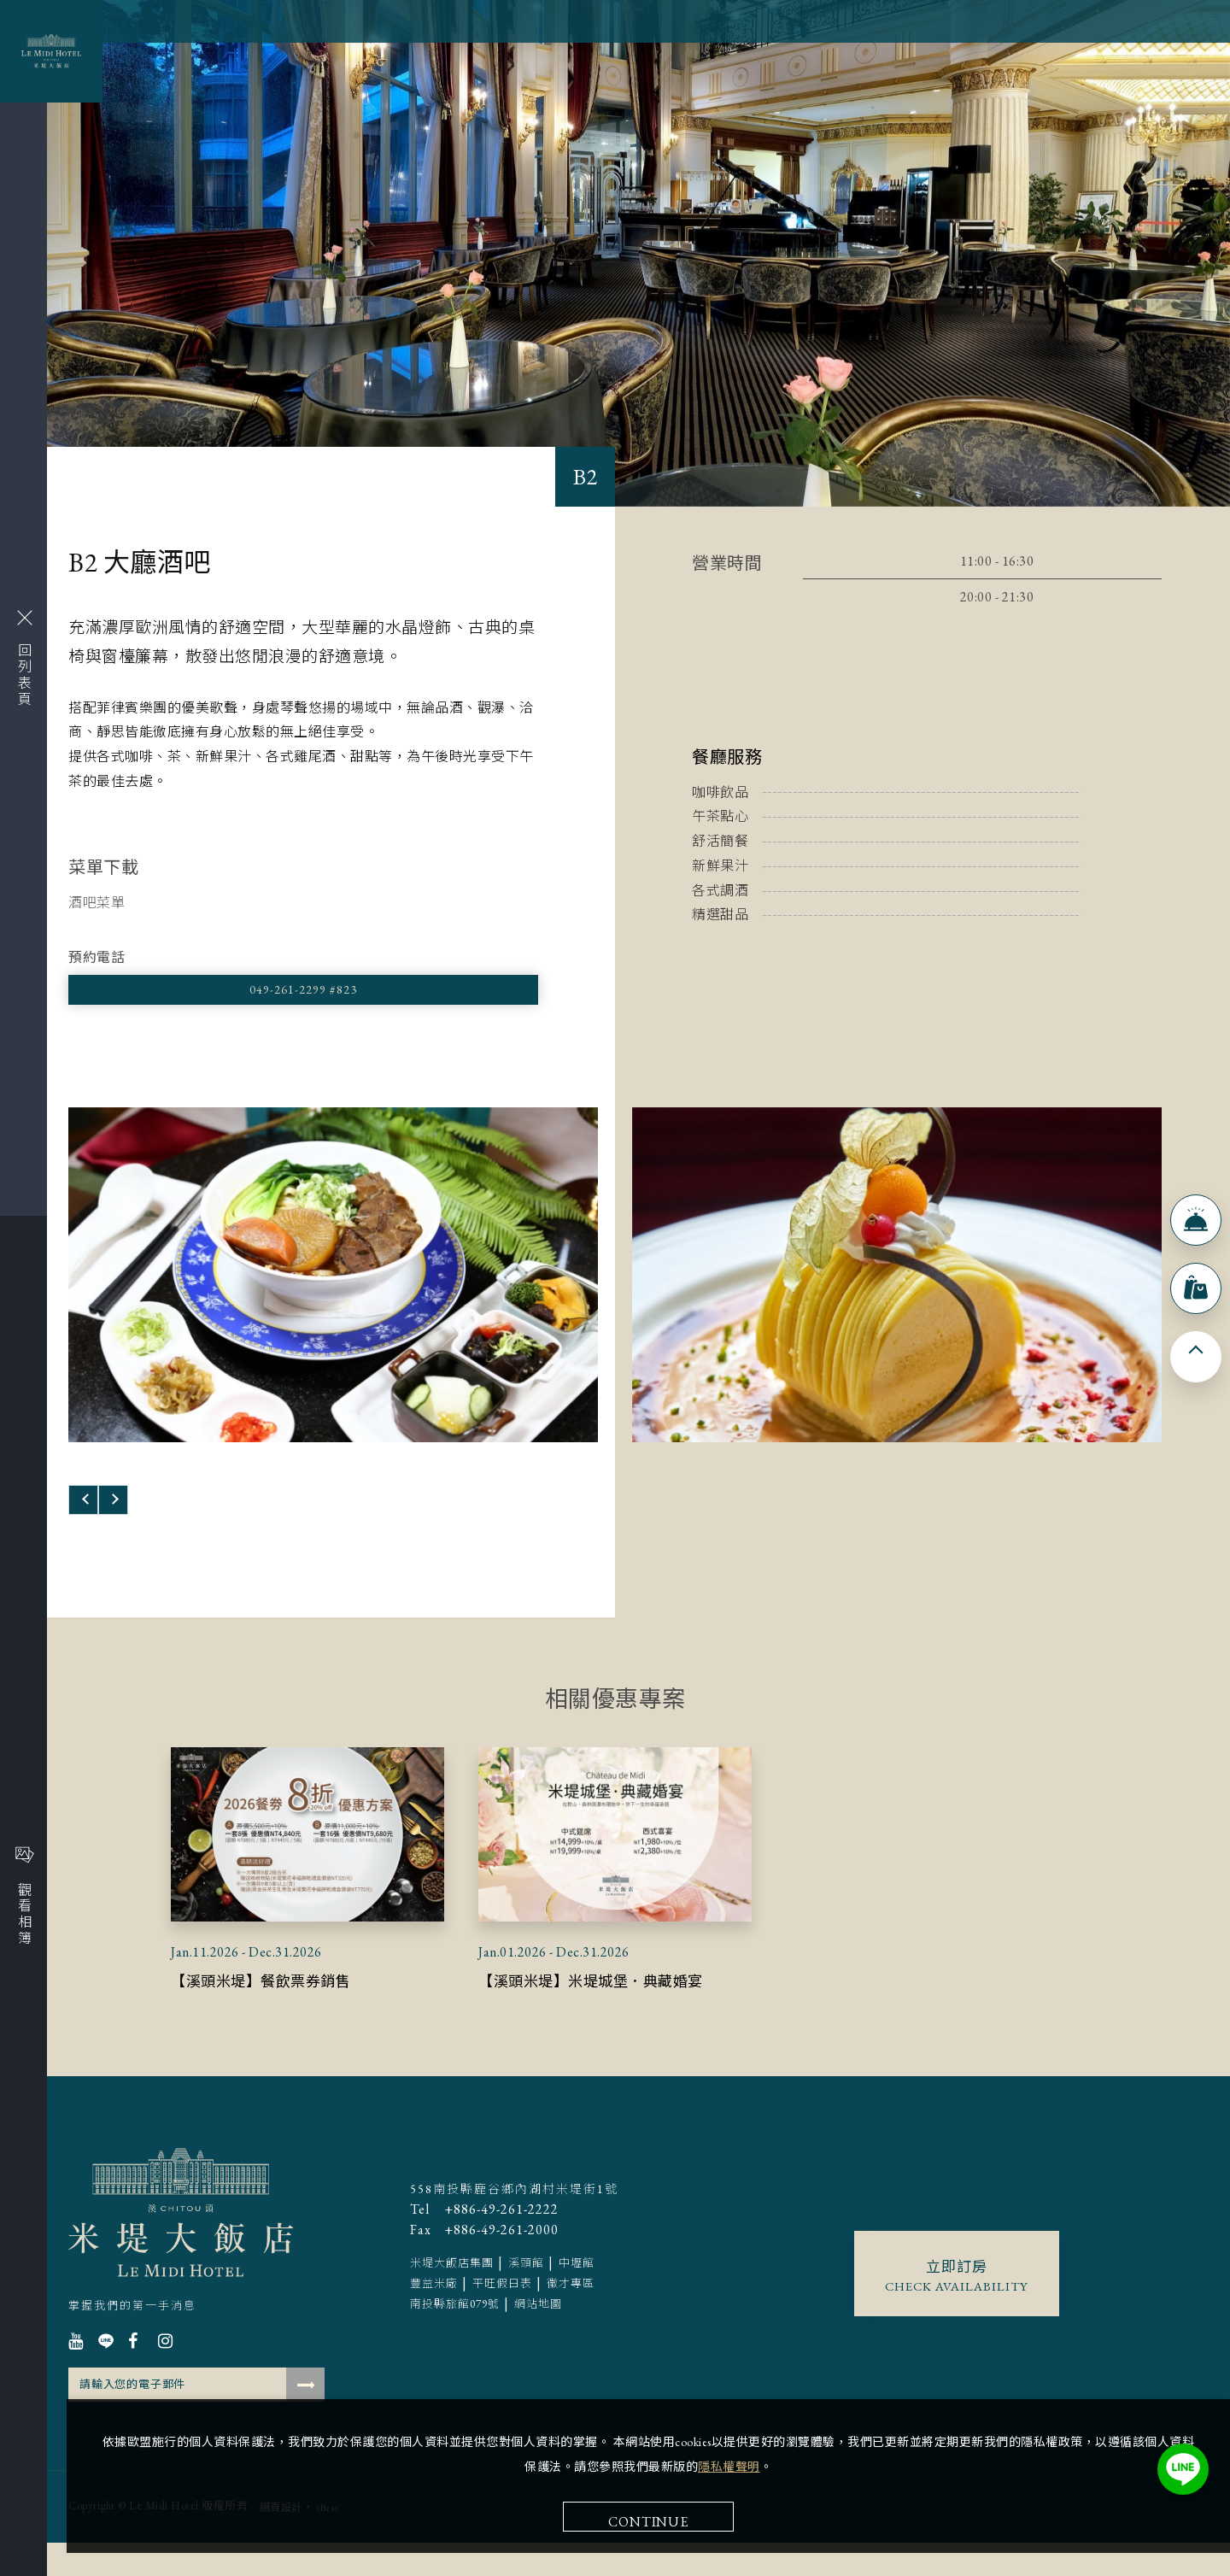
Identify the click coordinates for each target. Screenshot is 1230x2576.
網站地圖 (538, 2347)
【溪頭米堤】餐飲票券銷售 (276, 2013)
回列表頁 (23, 658)
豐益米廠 (434, 2327)
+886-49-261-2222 (484, 2253)
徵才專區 (570, 2327)
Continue (983, 2275)
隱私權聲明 (978, 2219)
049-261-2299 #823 (162, 996)
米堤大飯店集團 (452, 2306)
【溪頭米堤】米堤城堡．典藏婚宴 (609, 2013)
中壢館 (576, 2306)
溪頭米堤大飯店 (181, 2246)
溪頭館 (526, 2306)
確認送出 (305, 2418)
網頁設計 (281, 2541)
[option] (333, 1287)
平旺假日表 (502, 2327)
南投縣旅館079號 (455, 2347)
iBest (328, 2541)
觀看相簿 (24, 1895)
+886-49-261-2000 (484, 2273)
